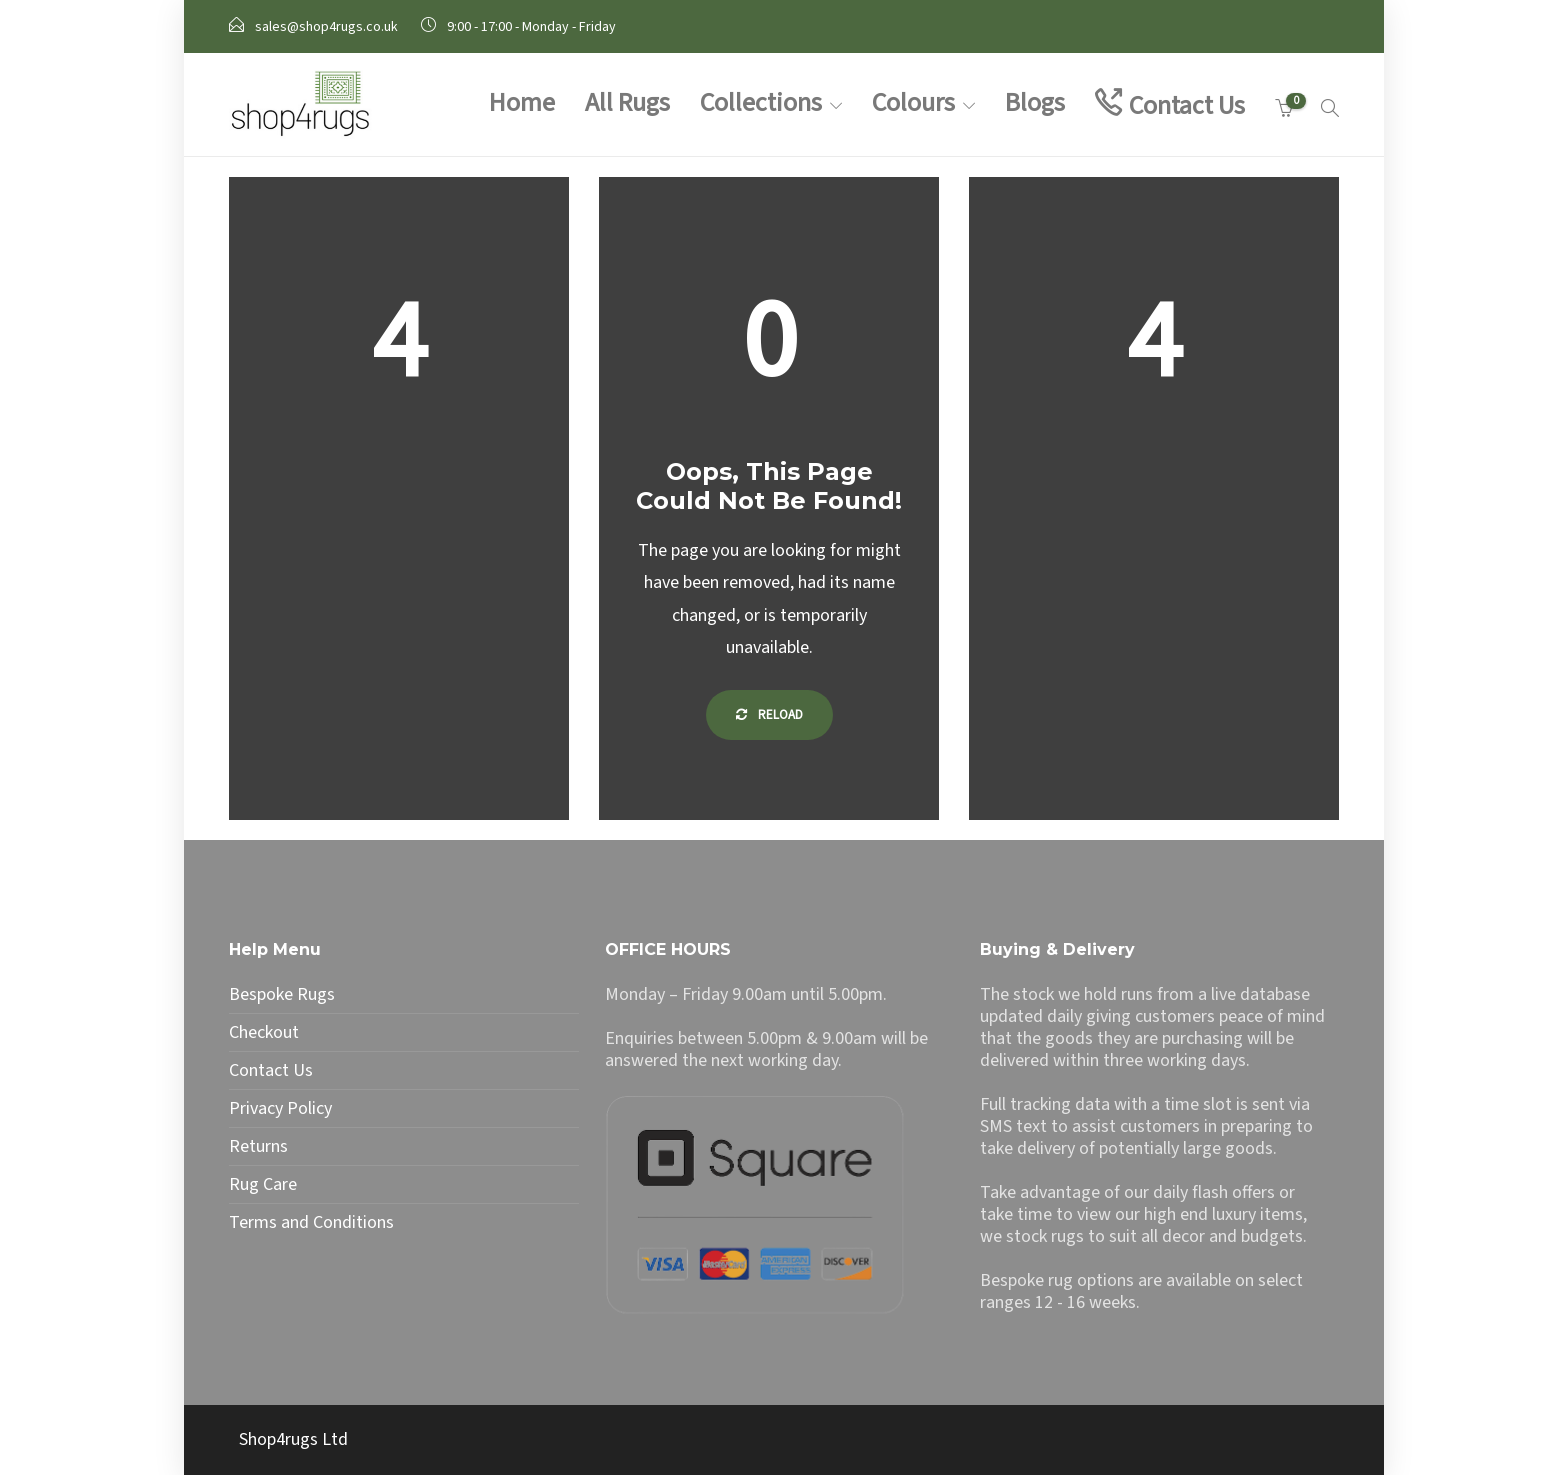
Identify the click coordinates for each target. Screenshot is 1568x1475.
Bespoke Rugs (282, 995)
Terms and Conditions (311, 1223)
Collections (761, 102)
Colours (913, 102)
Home (522, 102)
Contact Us (1187, 105)
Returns (258, 1147)
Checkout (264, 1033)
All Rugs (627, 102)
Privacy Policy (280, 1109)
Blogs (1035, 102)
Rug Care (263, 1185)
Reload (769, 715)
